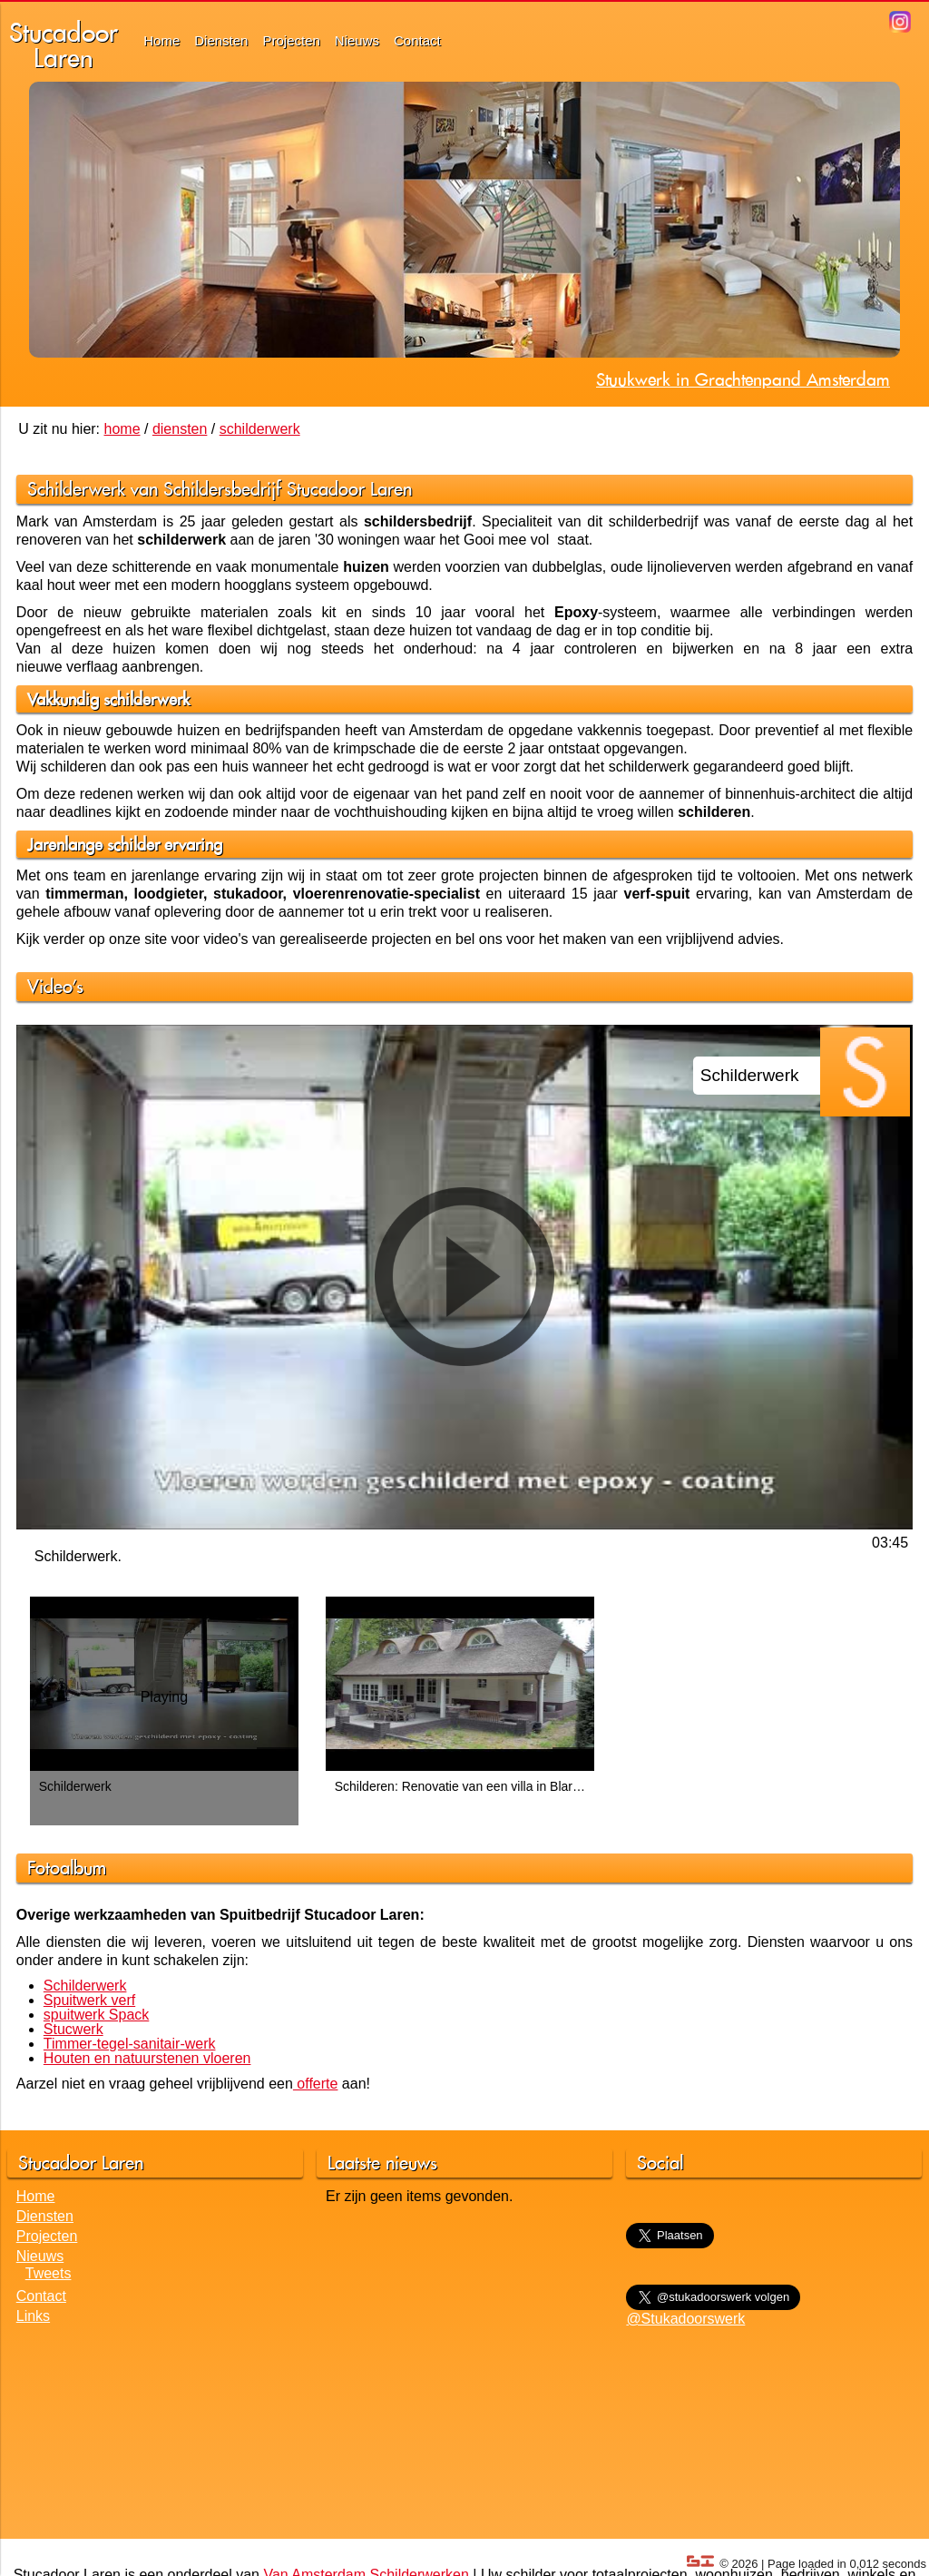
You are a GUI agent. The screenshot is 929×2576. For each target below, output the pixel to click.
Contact (417, 40)
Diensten (221, 40)
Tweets (48, 2273)
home (122, 429)
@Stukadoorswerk (685, 2318)
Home (161, 40)
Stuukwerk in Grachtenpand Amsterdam (743, 379)
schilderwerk (260, 429)
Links (33, 2316)
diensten (180, 429)
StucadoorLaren (63, 44)
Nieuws (357, 40)
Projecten (290, 40)
